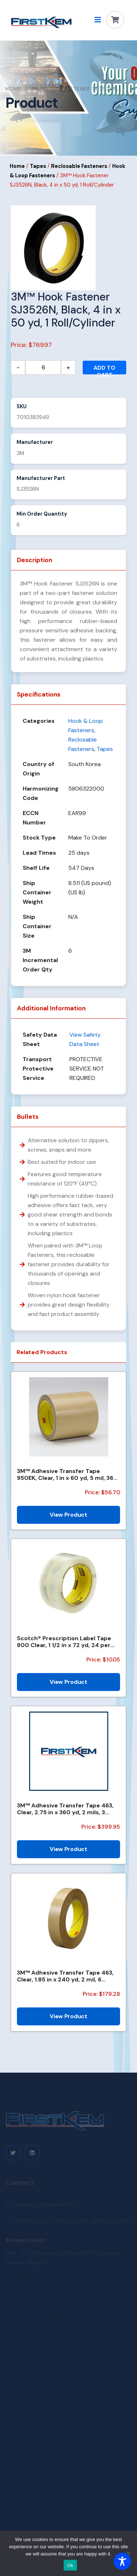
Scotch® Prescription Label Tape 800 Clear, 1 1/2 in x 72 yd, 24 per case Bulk (64, 1642)
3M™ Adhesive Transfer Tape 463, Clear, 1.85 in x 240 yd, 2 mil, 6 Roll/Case (65, 1976)
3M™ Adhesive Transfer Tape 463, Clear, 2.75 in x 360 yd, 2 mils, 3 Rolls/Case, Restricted (65, 1809)
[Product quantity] (43, 367)
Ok (70, 2565)
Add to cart (104, 369)
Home (13, 88)
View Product (68, 1514)
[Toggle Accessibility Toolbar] (122, 2561)
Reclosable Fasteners (79, 166)
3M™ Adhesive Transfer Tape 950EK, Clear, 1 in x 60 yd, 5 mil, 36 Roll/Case (65, 1474)
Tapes (38, 166)
